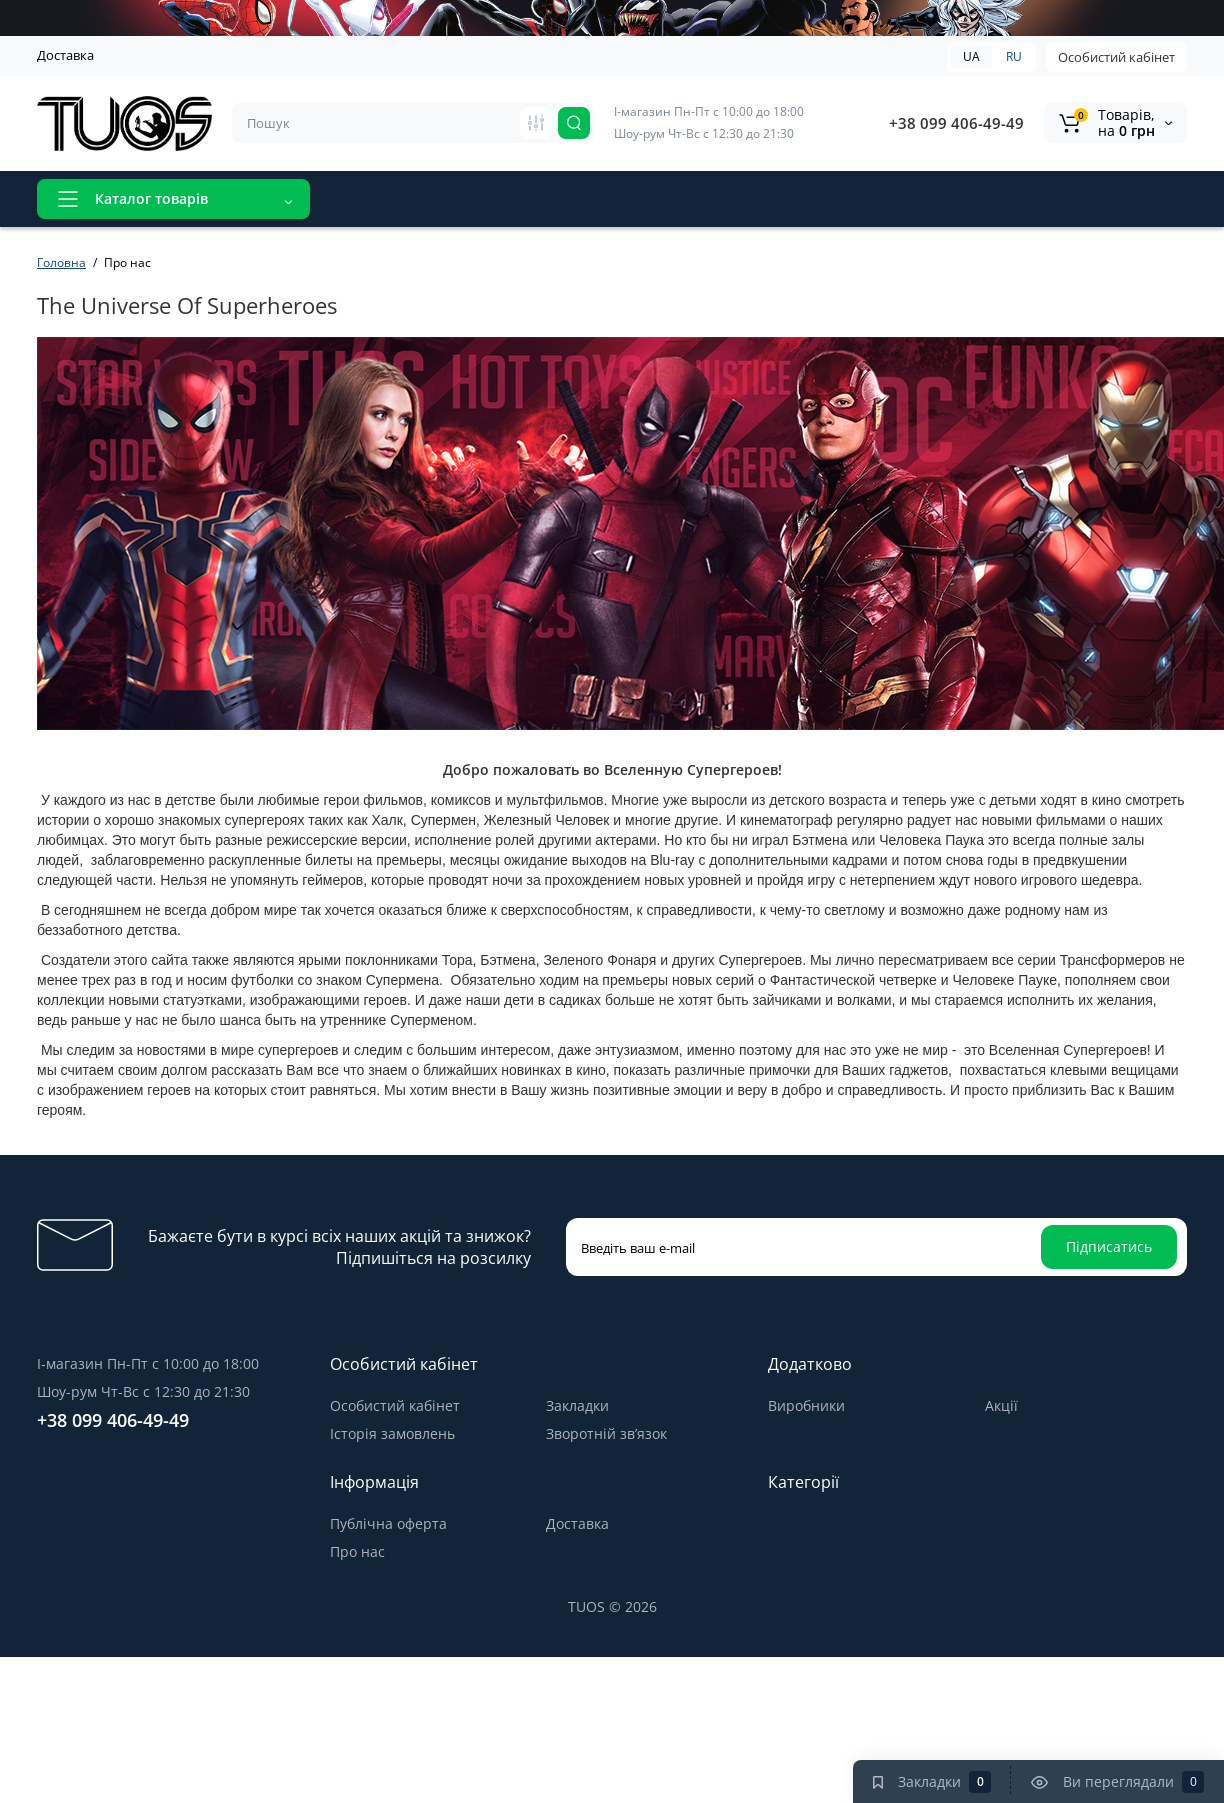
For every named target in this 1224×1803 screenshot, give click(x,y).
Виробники (806, 1405)
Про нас (357, 1551)
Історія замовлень (392, 1433)
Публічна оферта (388, 1523)
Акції (451, 198)
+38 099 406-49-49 (956, 123)
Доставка (65, 55)
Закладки (577, 1405)
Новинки (375, 198)
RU (1014, 56)
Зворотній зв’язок (606, 1433)
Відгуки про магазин (568, 198)
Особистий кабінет (1116, 57)
